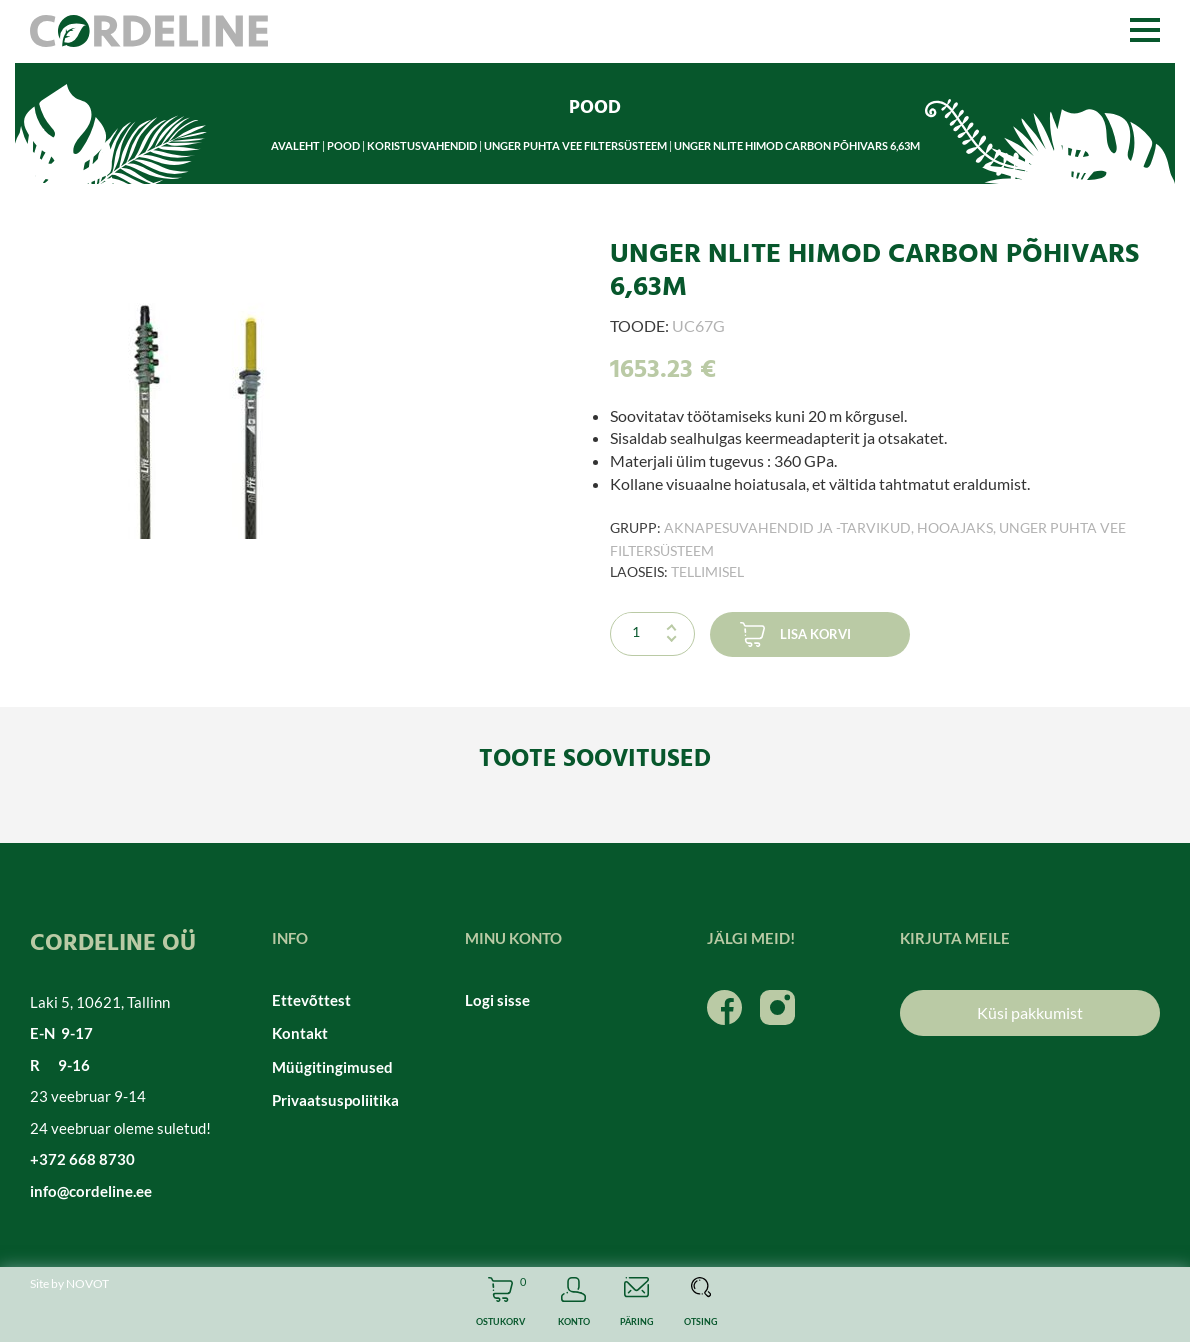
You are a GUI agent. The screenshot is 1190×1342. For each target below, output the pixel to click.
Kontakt (300, 1033)
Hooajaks (955, 527)
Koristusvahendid (422, 145)
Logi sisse (497, 1000)
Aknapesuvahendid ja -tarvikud (787, 527)
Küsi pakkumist (1030, 1012)
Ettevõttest (311, 1000)
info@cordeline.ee (91, 1191)
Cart (500, 1304)
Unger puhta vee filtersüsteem (575, 145)
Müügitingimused (332, 1067)
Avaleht (295, 145)
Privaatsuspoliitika (335, 1100)
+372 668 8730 (82, 1159)
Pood (343, 145)
